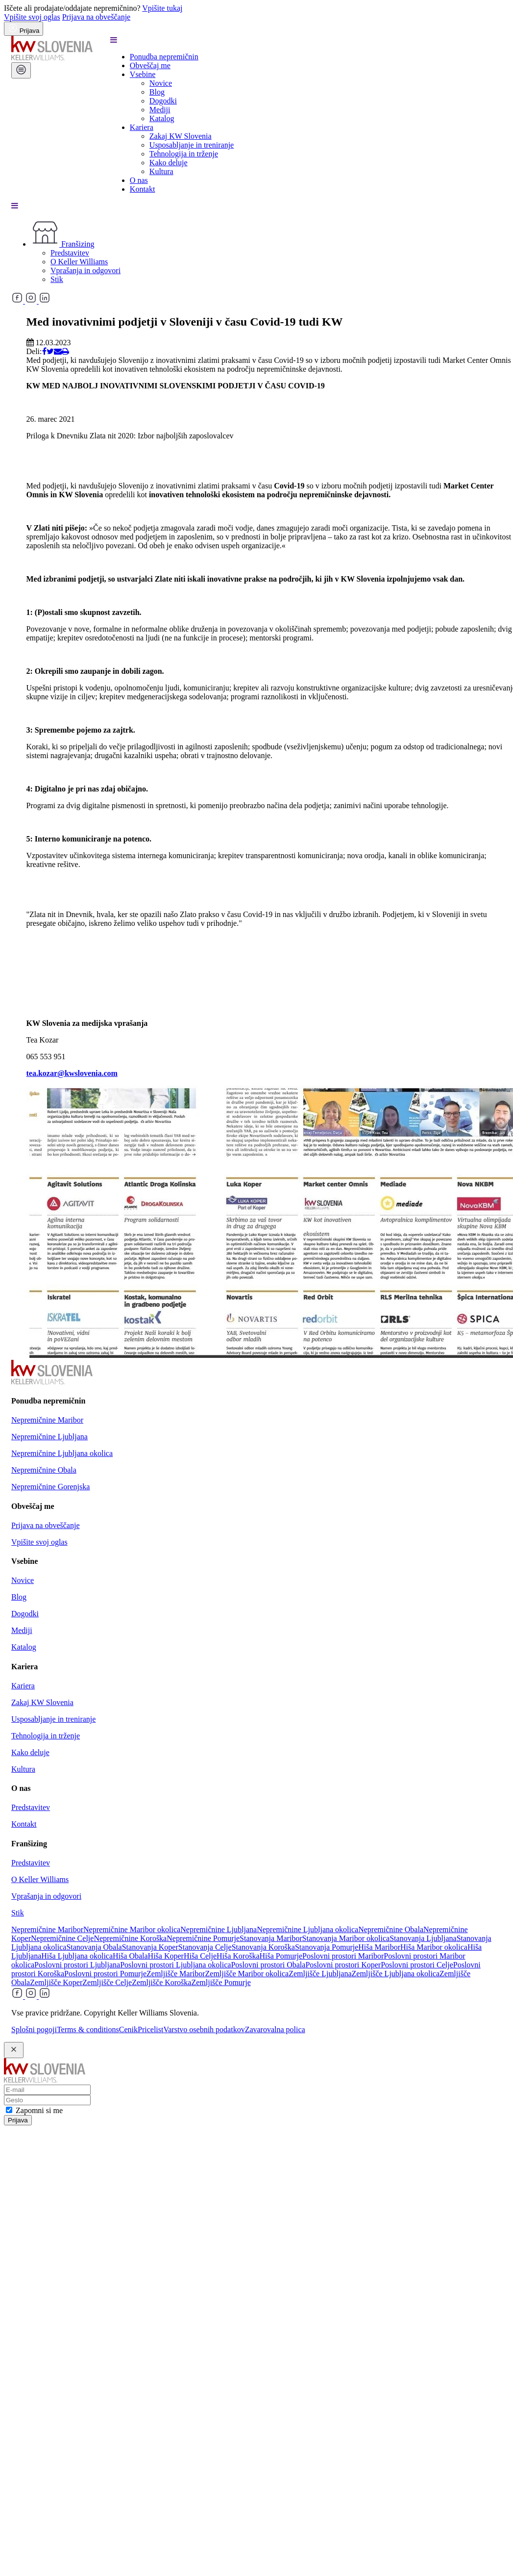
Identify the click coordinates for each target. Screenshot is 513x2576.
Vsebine (142, 74)
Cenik (128, 2029)
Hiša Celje (200, 1956)
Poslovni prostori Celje (417, 1965)
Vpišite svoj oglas (32, 17)
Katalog (161, 118)
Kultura (161, 171)
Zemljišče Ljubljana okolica (396, 1973)
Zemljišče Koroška (161, 1982)
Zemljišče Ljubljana (320, 1973)
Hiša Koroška (238, 1956)
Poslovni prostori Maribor (343, 1956)
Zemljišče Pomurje (220, 1982)
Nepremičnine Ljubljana (49, 1436)
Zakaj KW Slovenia (180, 136)
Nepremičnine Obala (43, 1470)
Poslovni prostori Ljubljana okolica (175, 1965)
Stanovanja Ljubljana (423, 1938)
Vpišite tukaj (162, 8)
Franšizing (63, 244)
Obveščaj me (150, 65)
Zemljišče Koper (56, 1982)
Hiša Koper (166, 1956)
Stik (56, 279)
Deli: (34, 351)
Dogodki (163, 101)
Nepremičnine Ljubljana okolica (62, 1453)
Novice (160, 83)
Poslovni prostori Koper (343, 1965)
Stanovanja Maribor (271, 1938)
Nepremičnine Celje (62, 1938)
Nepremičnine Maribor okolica (131, 1929)
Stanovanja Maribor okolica (346, 1938)
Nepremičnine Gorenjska (50, 1486)
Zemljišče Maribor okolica (247, 1973)
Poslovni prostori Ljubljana (77, 1965)
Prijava (18, 2120)
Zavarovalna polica (275, 2029)
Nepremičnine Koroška (130, 1938)
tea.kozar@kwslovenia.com (72, 1073)
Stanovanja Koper (150, 1947)
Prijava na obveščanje (96, 17)
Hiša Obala (130, 1956)
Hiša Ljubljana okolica (77, 1956)
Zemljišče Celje (107, 1982)
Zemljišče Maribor (176, 1973)
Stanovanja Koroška (263, 1947)
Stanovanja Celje (205, 1947)
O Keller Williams (79, 261)
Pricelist (150, 2029)
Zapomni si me (39, 2110)
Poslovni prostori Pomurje (105, 1973)
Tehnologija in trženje (183, 154)
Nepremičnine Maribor (47, 1420)
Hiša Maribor (379, 1947)
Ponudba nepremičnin (164, 56)
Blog (157, 92)
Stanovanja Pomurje (326, 1947)
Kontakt (142, 189)
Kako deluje (168, 162)
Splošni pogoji (34, 2029)
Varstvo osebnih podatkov (203, 2029)
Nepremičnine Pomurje (203, 1938)
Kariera (141, 127)
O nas (139, 180)
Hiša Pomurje (281, 1956)
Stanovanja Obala (94, 1947)
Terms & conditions (88, 2029)
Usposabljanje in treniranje (191, 145)
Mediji (160, 109)
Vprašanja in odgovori (85, 270)
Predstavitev (69, 253)
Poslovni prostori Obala (268, 1965)
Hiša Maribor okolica (433, 1947)
